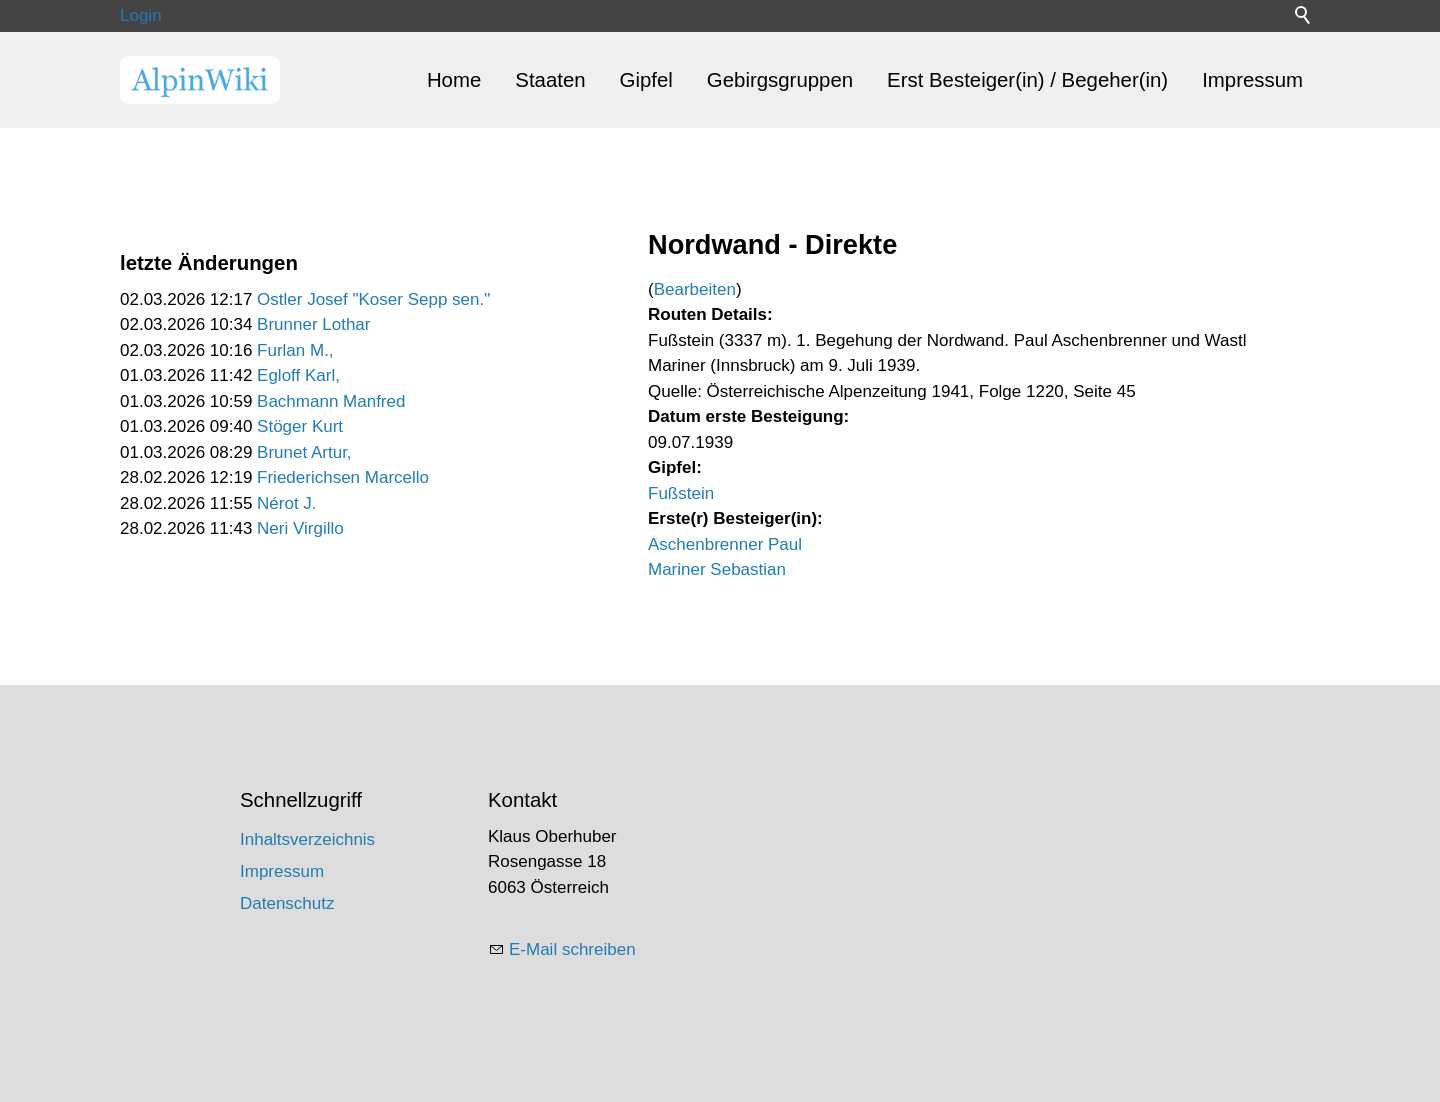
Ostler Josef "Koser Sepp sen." (373, 299)
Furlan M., (295, 350)
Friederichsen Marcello (343, 477)
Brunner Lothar (313, 324)
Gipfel (646, 80)
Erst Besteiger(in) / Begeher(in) (1027, 80)
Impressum (1252, 80)
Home (454, 80)
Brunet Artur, (304, 452)
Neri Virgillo (300, 528)
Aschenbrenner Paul (725, 544)
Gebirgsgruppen (780, 80)
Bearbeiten (695, 289)
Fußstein (681, 493)
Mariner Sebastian (717, 569)
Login (141, 15)
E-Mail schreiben (572, 949)
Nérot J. (287, 503)
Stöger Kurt (300, 426)
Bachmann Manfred (331, 401)
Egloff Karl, (298, 375)
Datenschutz (287, 903)
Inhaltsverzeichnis (307, 839)
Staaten (550, 80)
